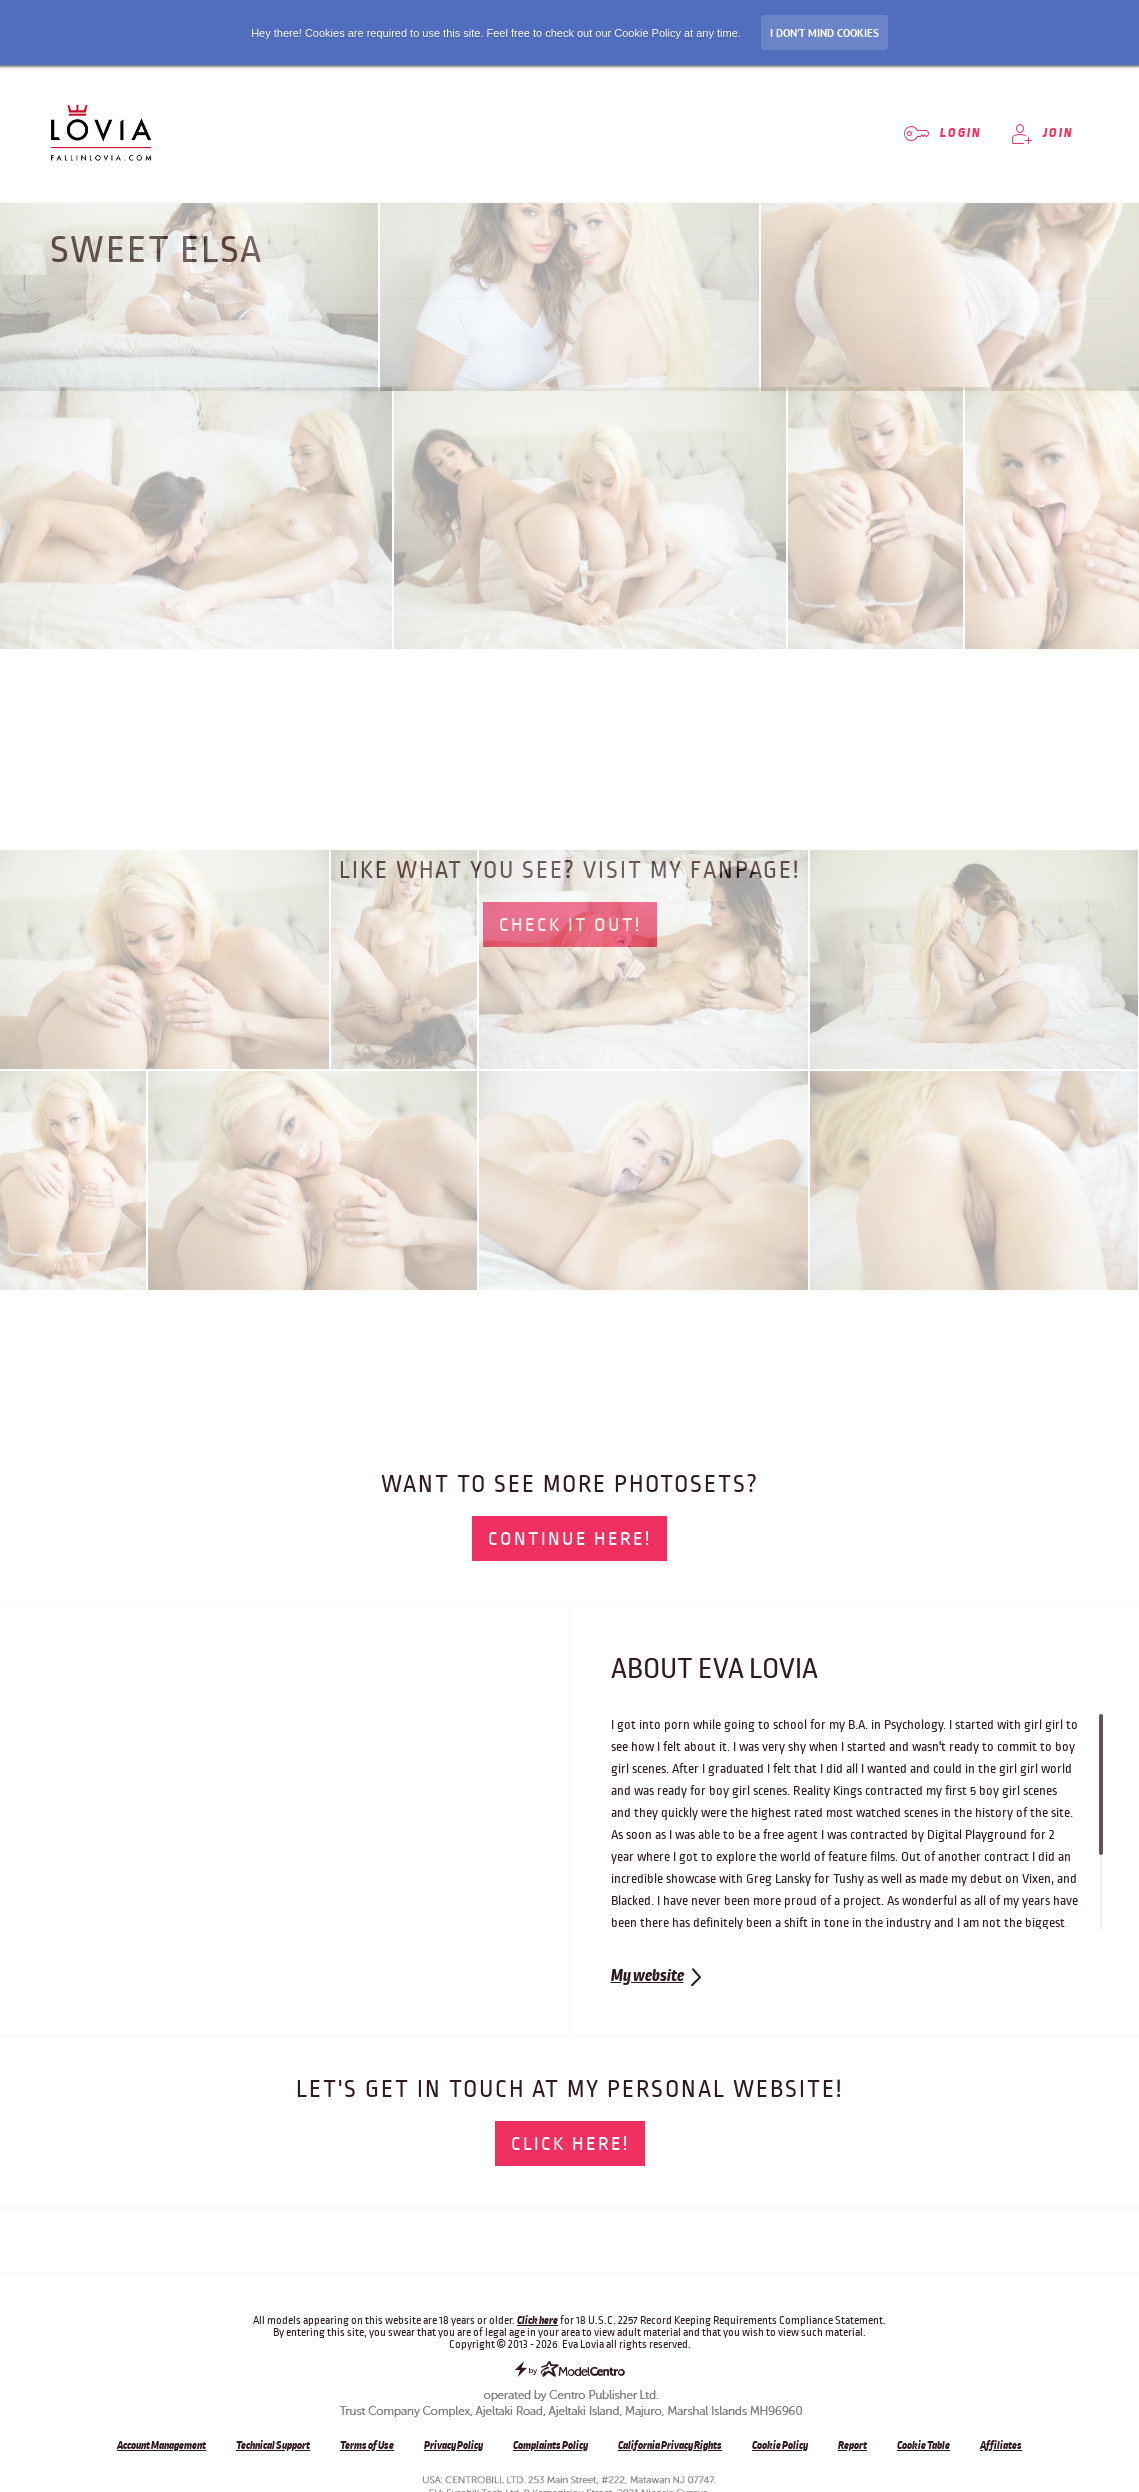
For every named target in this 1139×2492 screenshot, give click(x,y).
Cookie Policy (780, 2445)
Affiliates (1001, 2445)
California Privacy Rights (670, 2445)
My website (647, 1976)
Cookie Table (923, 2445)
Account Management (161, 2445)
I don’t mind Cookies (824, 33)
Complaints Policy (550, 2445)
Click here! (570, 2144)
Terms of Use (367, 2445)
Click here (537, 2320)
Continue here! (569, 1539)
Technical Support (273, 2445)
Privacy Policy (453, 2445)
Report (852, 2445)
